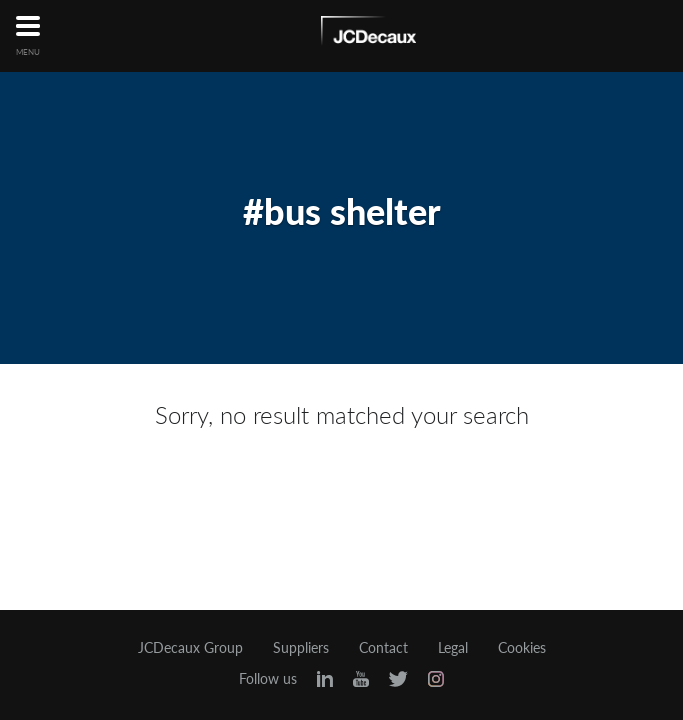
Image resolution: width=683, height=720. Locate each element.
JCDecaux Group (190, 648)
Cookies (522, 648)
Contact (383, 648)
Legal (453, 648)
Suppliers (301, 648)
